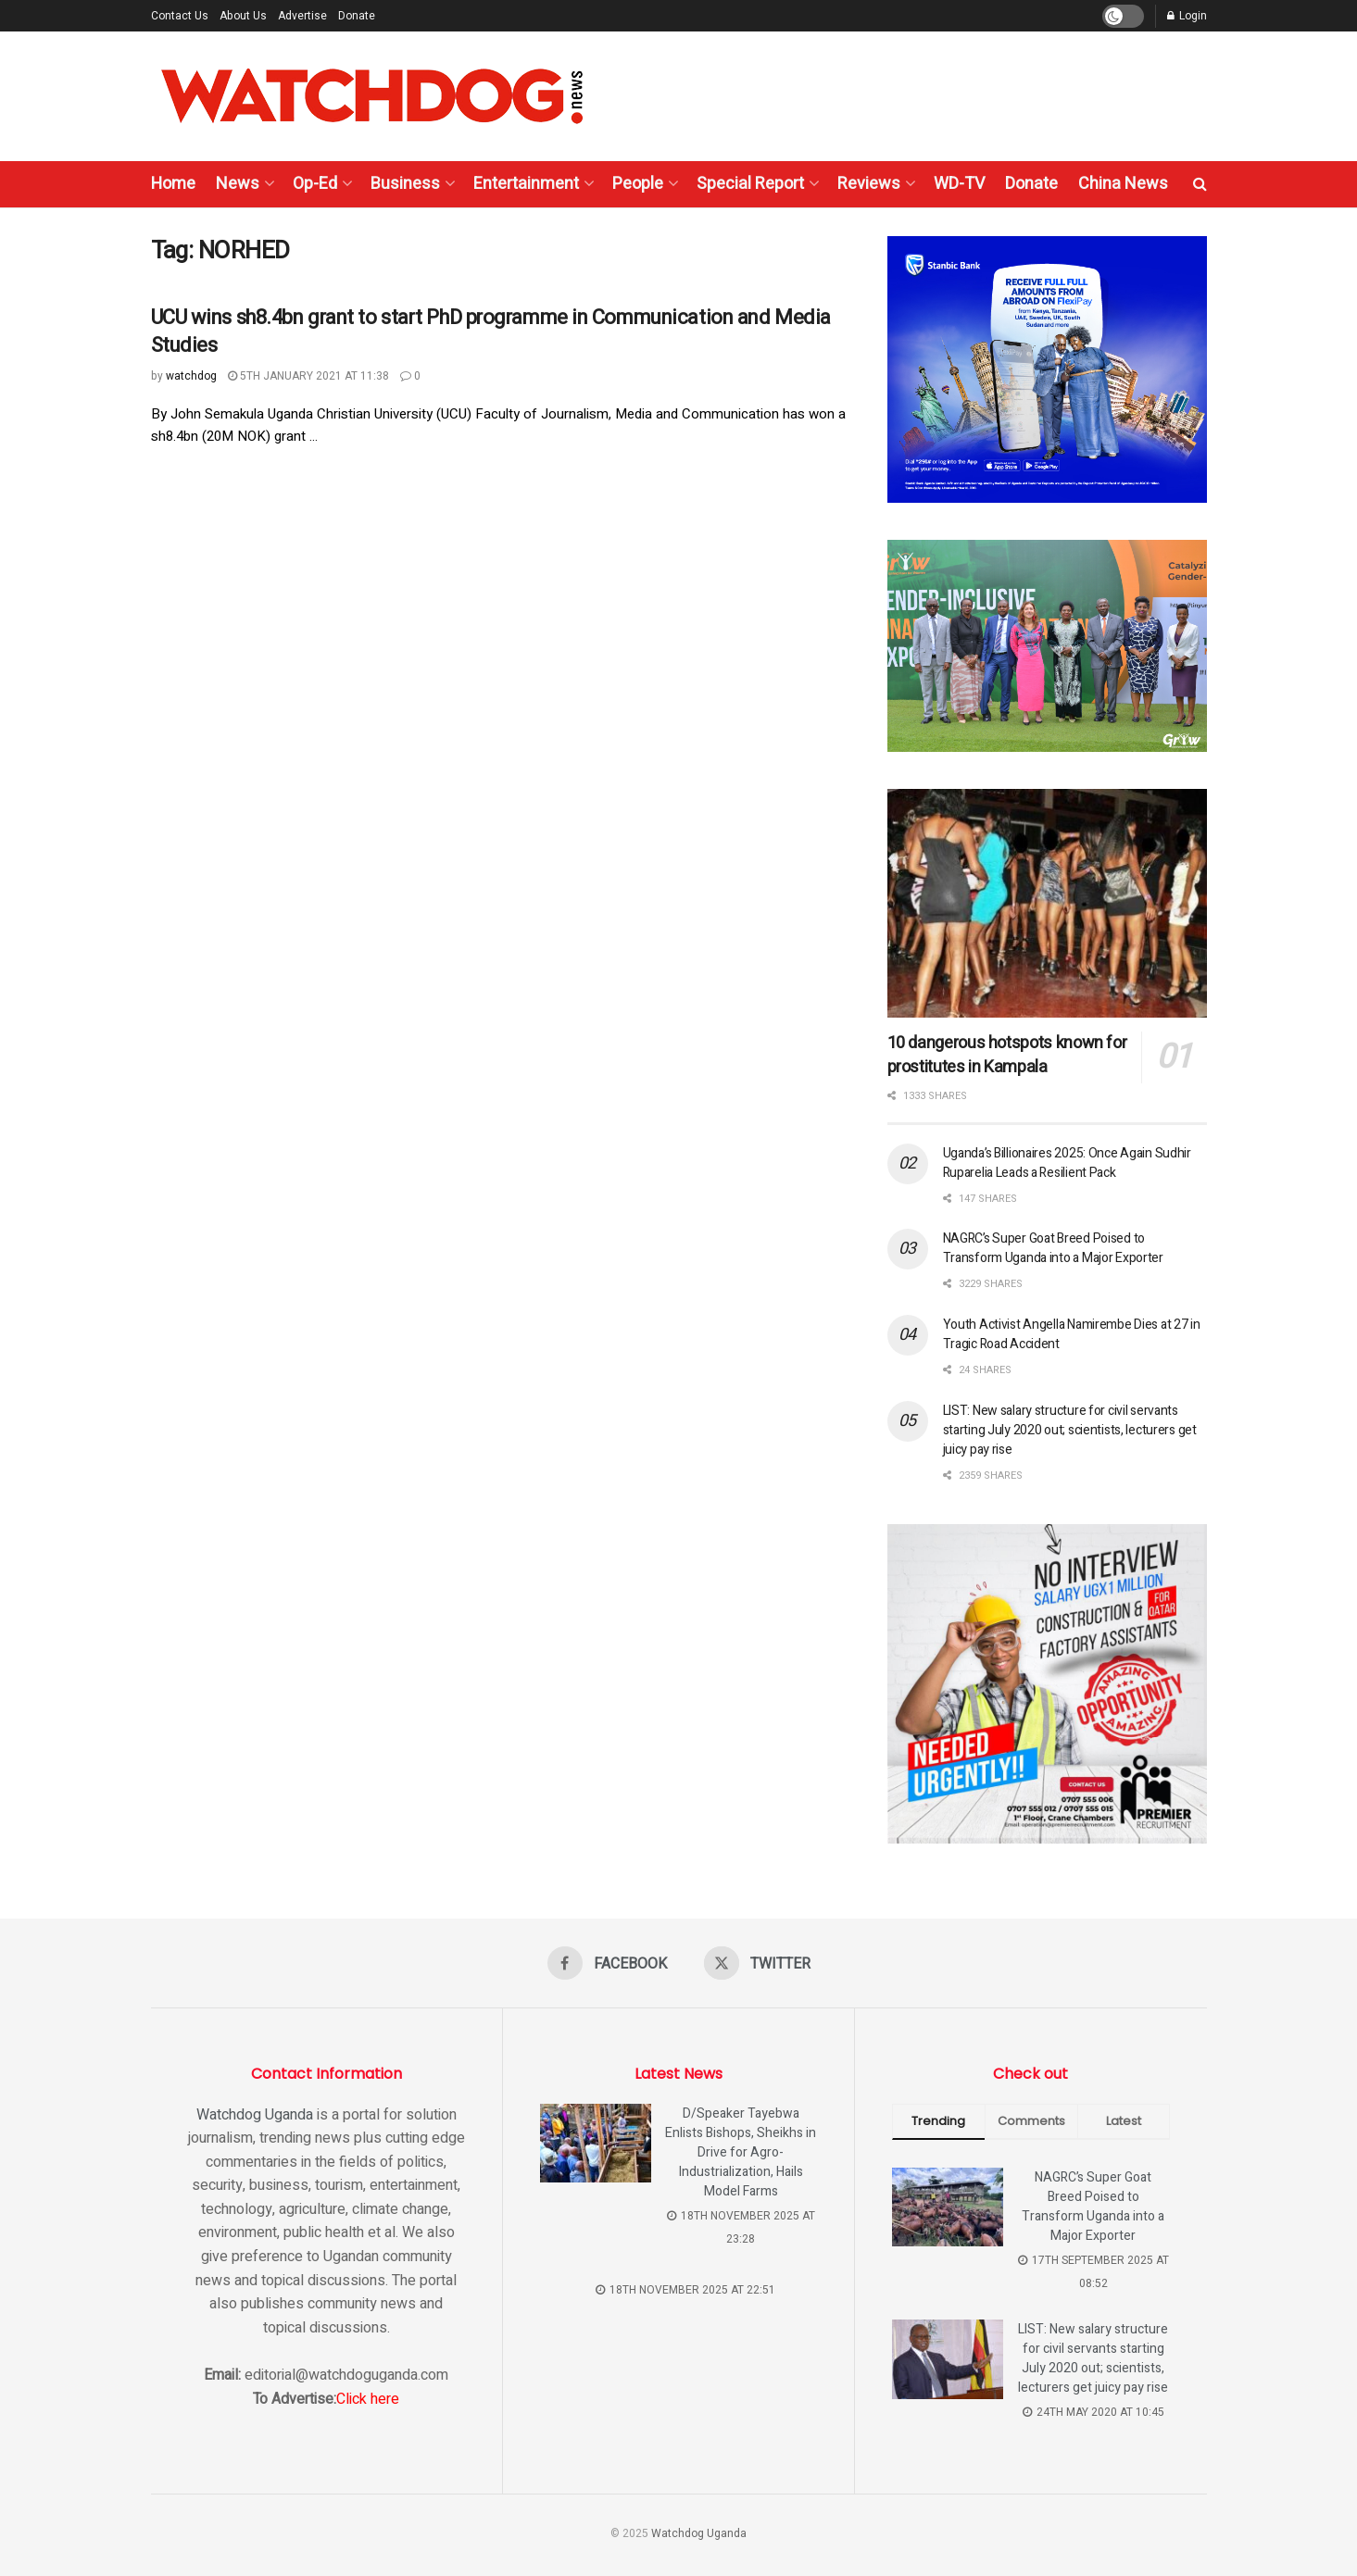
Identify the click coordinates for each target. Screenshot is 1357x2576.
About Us (243, 15)
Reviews (868, 183)
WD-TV (959, 183)
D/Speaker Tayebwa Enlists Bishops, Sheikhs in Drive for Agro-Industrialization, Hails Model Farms (740, 2152)
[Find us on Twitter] (757, 1963)
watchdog (191, 376)
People (637, 183)
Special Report (750, 183)
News (237, 183)
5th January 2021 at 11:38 (308, 376)
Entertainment (526, 183)
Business (405, 183)
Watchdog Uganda (254, 2115)
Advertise (302, 15)
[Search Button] (1200, 184)
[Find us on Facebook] (607, 1963)
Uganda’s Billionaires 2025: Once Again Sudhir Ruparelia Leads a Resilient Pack (1067, 1163)
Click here (367, 2399)
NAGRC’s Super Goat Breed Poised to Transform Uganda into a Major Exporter (1053, 1248)
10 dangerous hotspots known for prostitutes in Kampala (1007, 1055)
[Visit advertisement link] (1047, 369)
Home (173, 183)
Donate (356, 15)
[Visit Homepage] (372, 96)
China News (1123, 183)
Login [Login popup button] (1187, 15)
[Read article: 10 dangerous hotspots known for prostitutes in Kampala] (1047, 903)
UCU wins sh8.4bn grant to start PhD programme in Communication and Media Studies (491, 332)
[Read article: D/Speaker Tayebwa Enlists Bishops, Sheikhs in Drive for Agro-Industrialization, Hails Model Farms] (595, 2143)
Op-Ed (315, 183)
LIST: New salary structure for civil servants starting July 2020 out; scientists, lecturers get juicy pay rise (1070, 1430)
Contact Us (179, 15)
